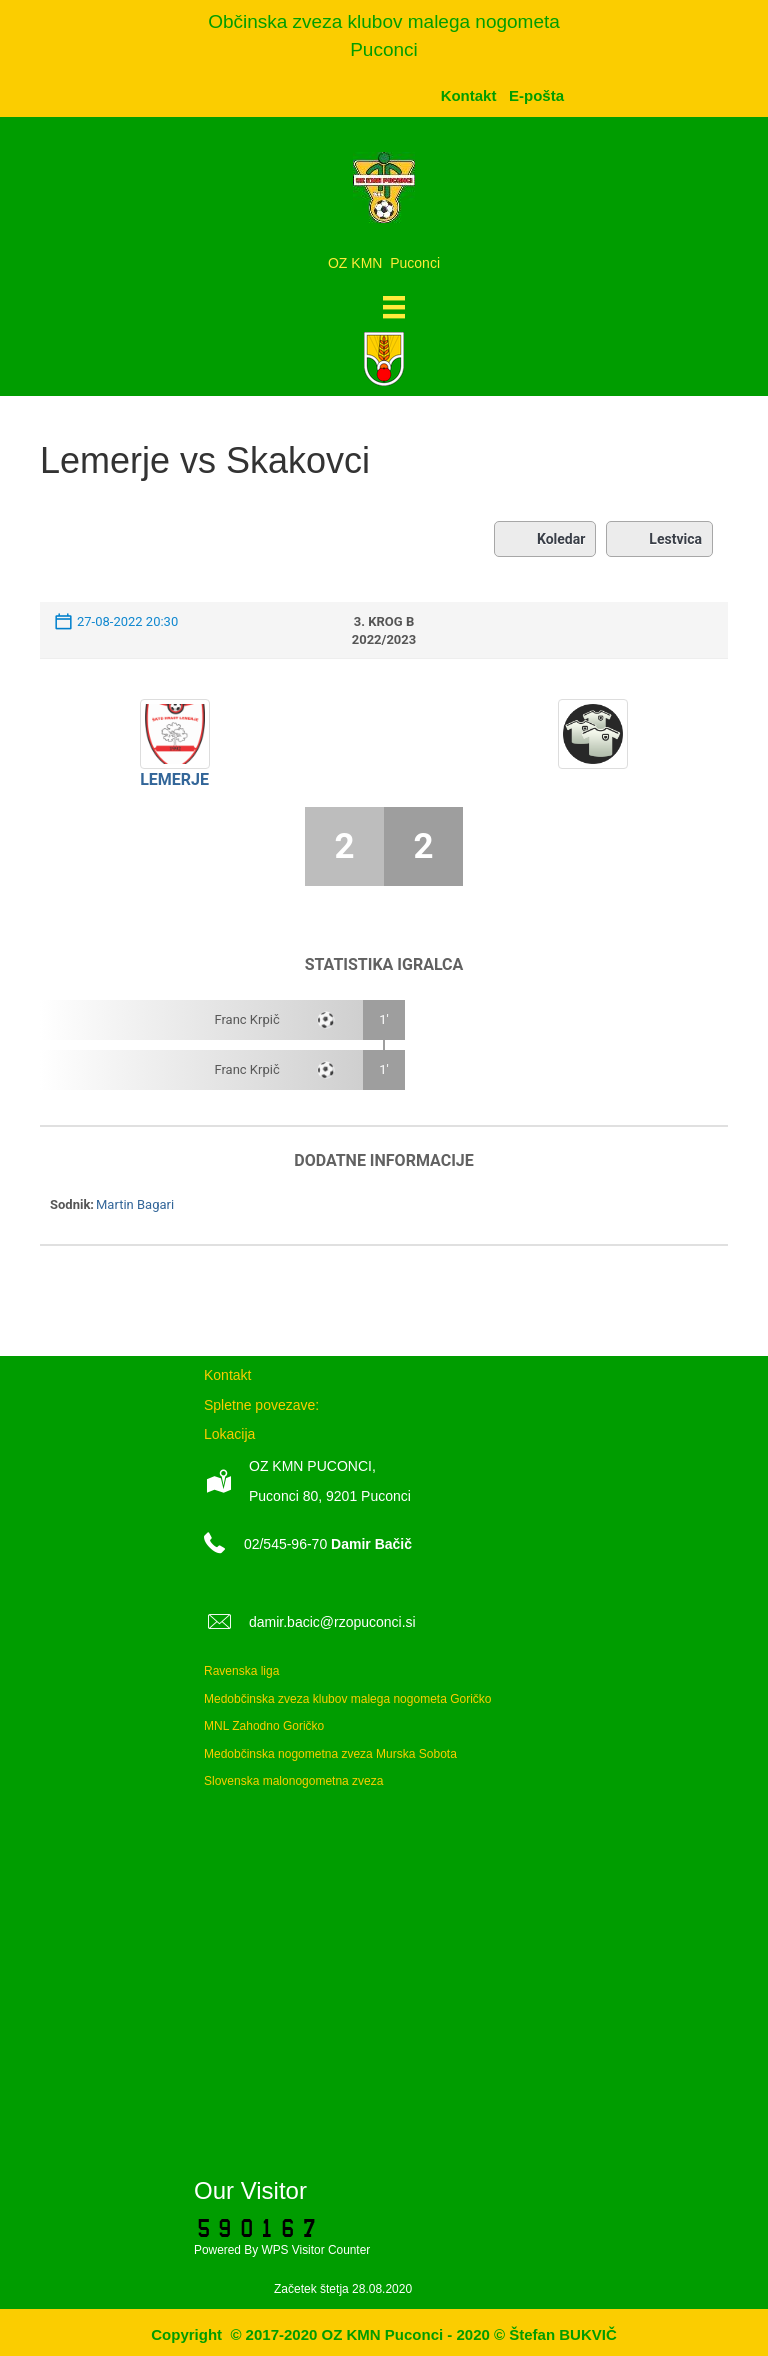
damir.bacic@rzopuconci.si (332, 1622)
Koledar (545, 539)
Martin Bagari (135, 1204)
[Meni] (394, 307)
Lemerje (174, 779)
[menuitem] (536, 95)
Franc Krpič (246, 1019)
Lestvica (659, 539)
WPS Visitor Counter (315, 2250)
